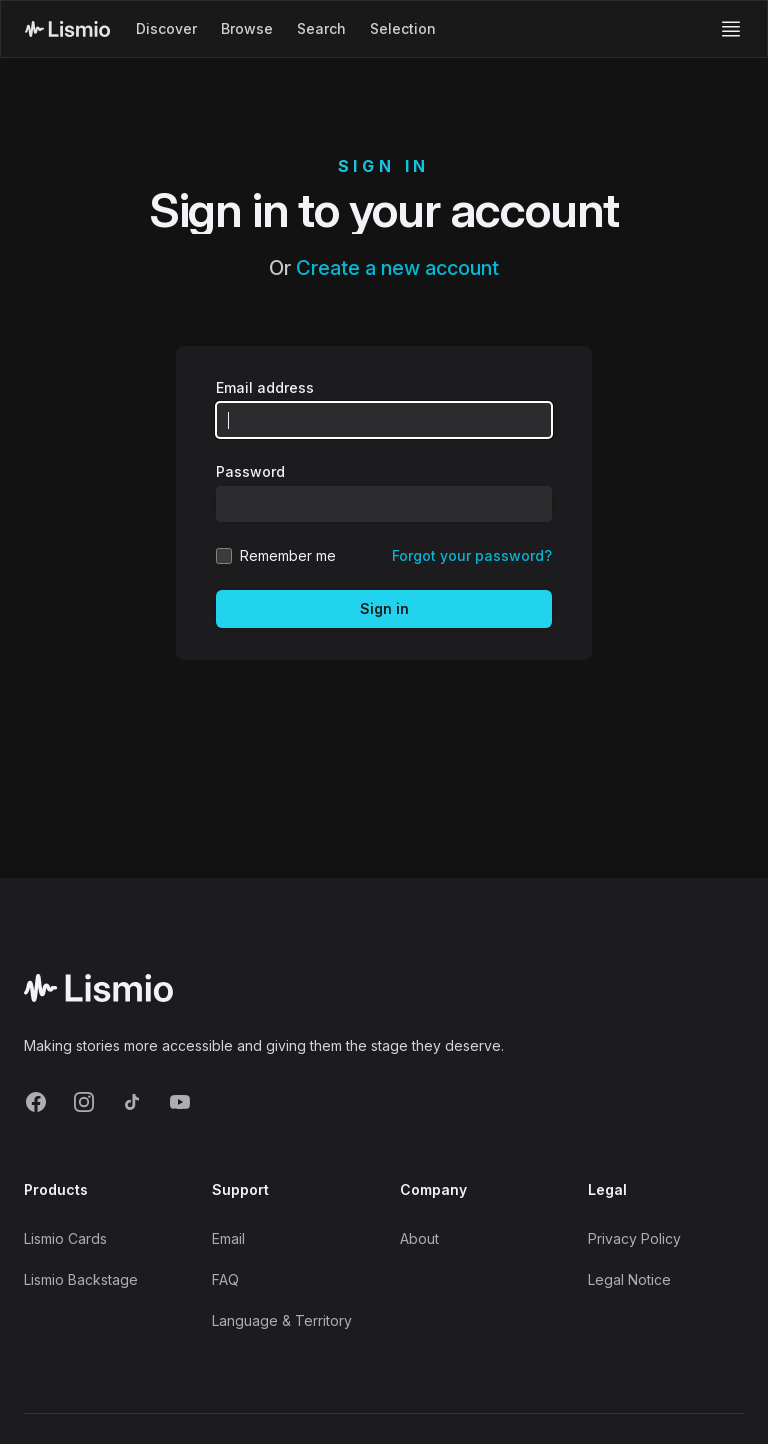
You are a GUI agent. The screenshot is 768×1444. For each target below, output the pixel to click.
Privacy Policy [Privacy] (634, 1238)
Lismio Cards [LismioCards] (65, 1238)
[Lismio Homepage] (67, 29)
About (419, 1238)
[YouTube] (180, 1102)
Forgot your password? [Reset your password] (472, 555)
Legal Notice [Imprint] (629, 1279)
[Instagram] (84, 1102)
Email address (265, 387)
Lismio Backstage (81, 1279)
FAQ (225, 1279)
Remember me (288, 555)
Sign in (384, 608)
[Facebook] (36, 1102)
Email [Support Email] (228, 1238)
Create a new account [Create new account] (397, 268)
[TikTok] (132, 1102)
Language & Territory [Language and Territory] (282, 1320)
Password (250, 471)
